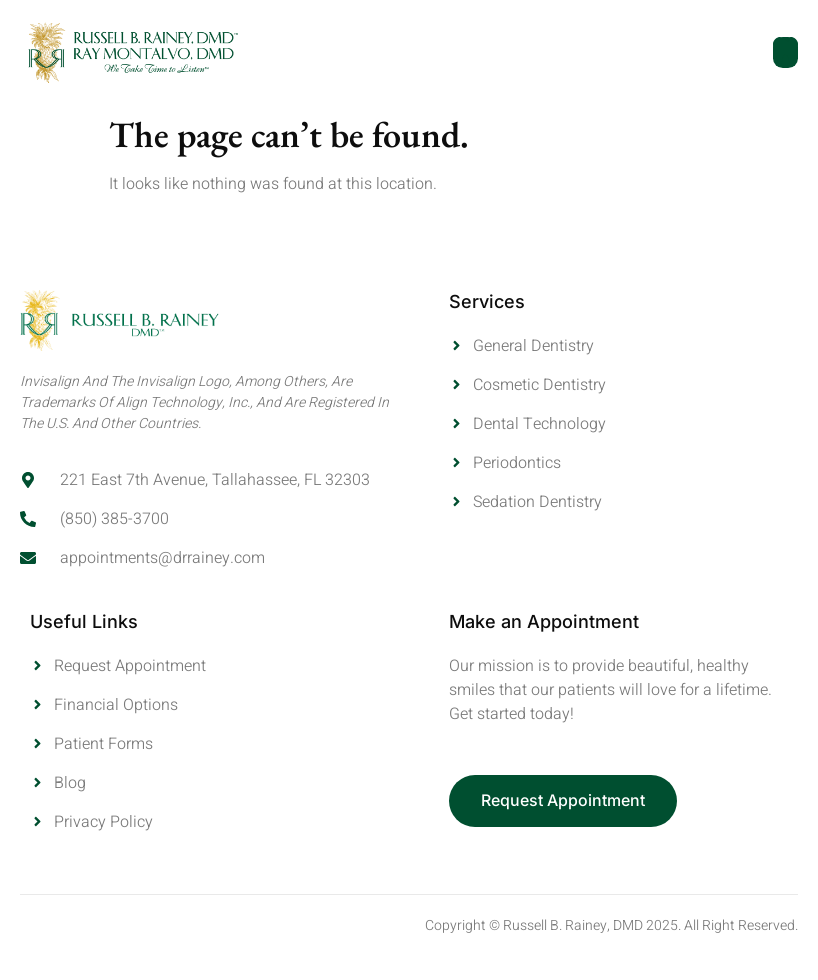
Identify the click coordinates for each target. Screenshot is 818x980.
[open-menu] (785, 52)
